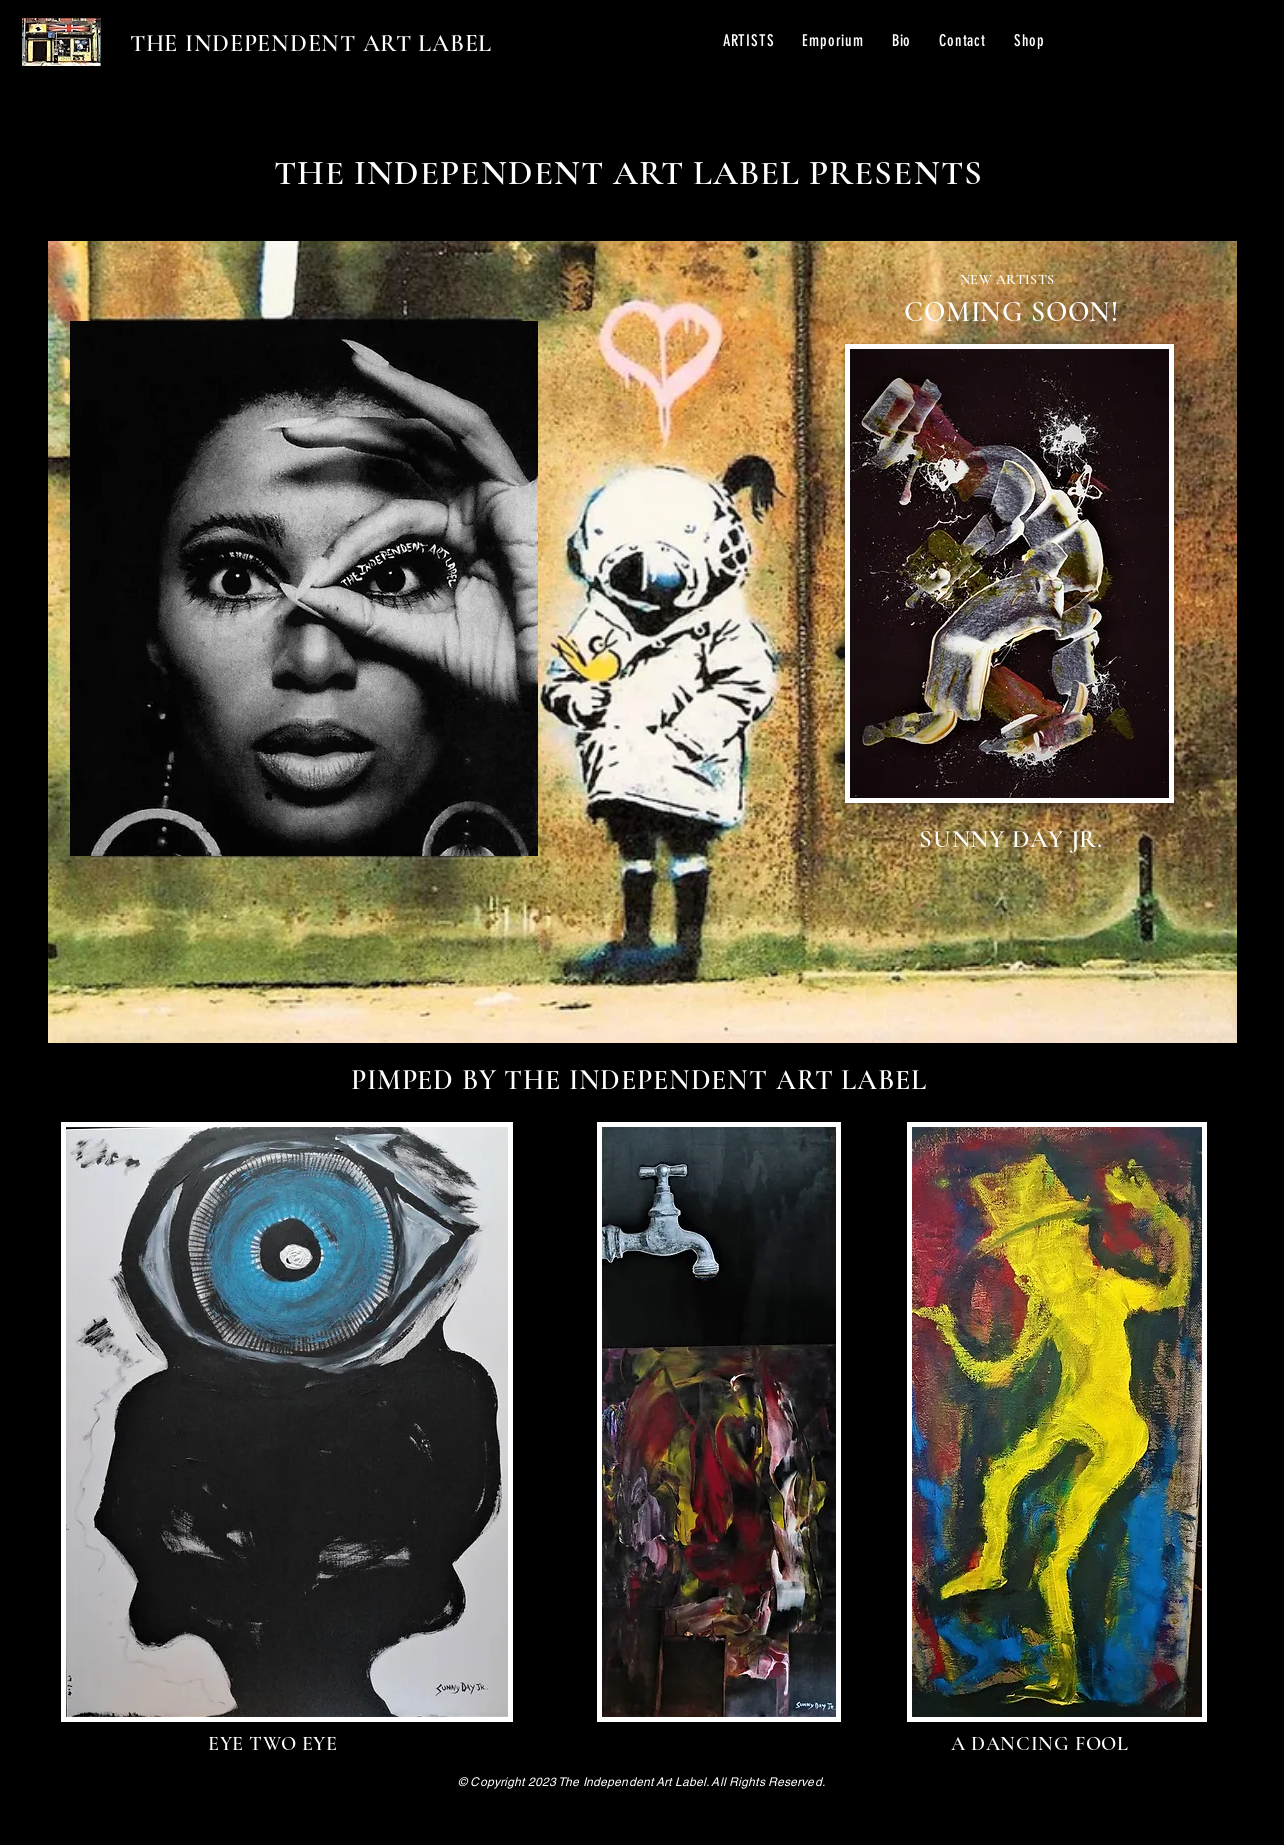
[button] (749, 40)
